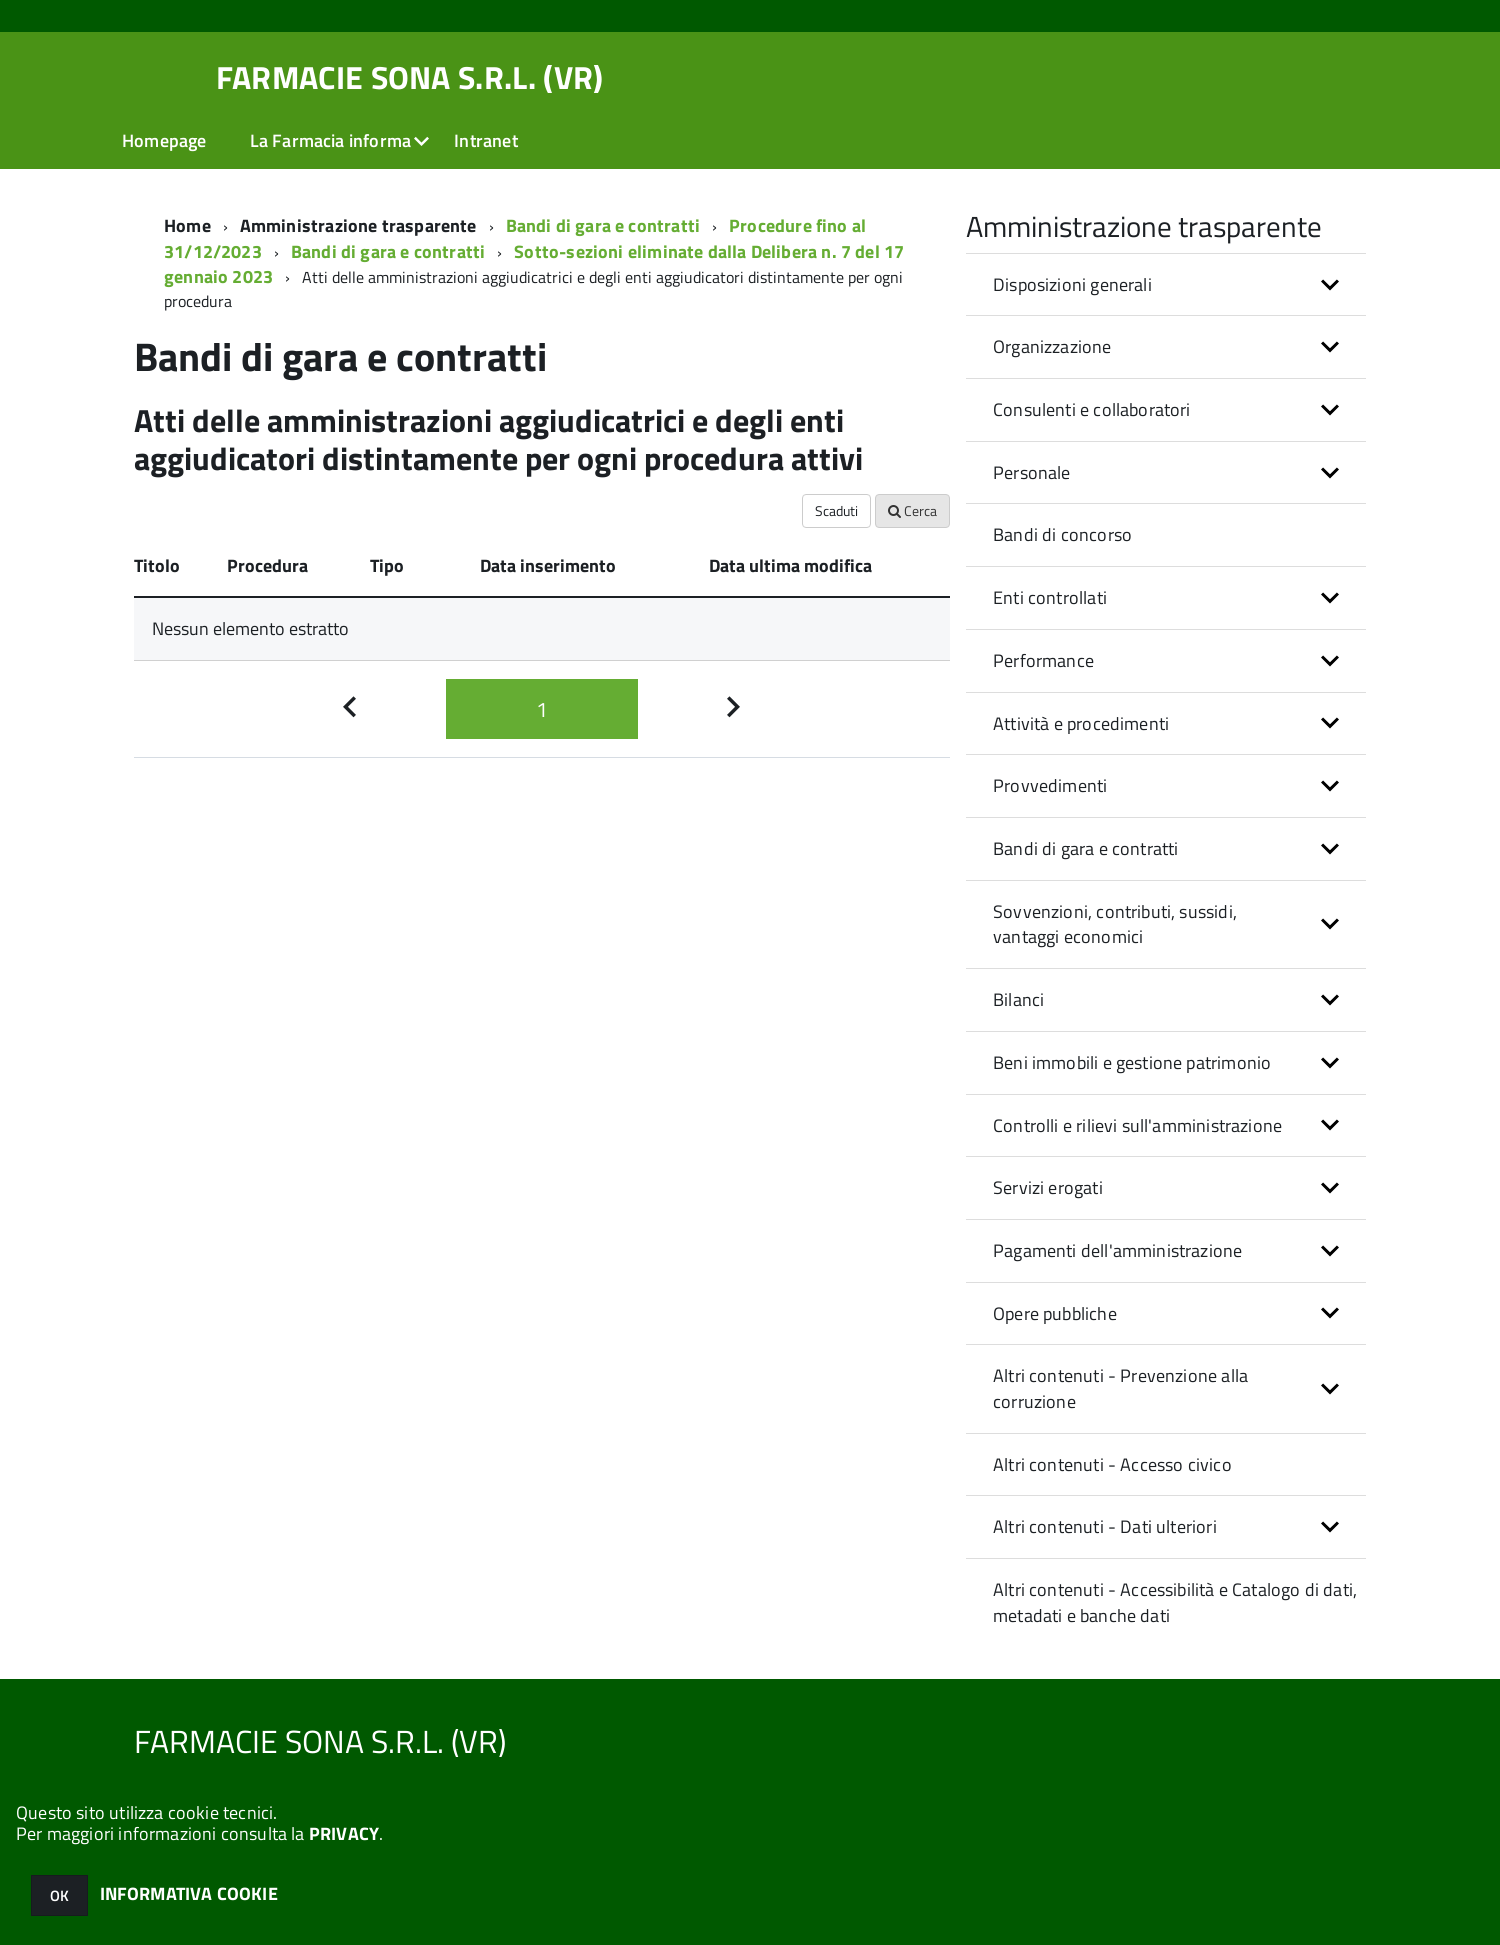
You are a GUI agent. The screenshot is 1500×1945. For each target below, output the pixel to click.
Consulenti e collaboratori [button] (1092, 409)
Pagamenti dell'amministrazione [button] (1117, 1250)
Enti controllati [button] (1050, 597)
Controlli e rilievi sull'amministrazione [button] (1137, 1125)
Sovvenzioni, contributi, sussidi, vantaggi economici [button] (1115, 924)
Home (187, 225)
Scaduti (836, 510)
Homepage (164, 140)
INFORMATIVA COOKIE (189, 1893)
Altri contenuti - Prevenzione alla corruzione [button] (1120, 1388)
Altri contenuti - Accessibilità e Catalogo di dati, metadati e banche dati (1175, 1602)
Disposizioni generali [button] (1072, 284)
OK (59, 1895)
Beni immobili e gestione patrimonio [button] (1132, 1062)
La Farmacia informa (330, 140)
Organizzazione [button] (1052, 346)
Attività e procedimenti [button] (1081, 723)
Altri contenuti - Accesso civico (1112, 1464)
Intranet (485, 140)
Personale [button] (1032, 472)
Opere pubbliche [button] (1055, 1313)
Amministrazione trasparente (358, 225)
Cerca (912, 510)
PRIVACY (344, 1833)
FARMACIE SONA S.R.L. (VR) (410, 77)
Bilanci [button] (1018, 999)
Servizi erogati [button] (1048, 1187)
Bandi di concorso (1062, 534)
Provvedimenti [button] (1050, 785)
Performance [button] (1043, 660)
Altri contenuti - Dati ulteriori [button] (1105, 1526)
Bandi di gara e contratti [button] (1086, 848)
